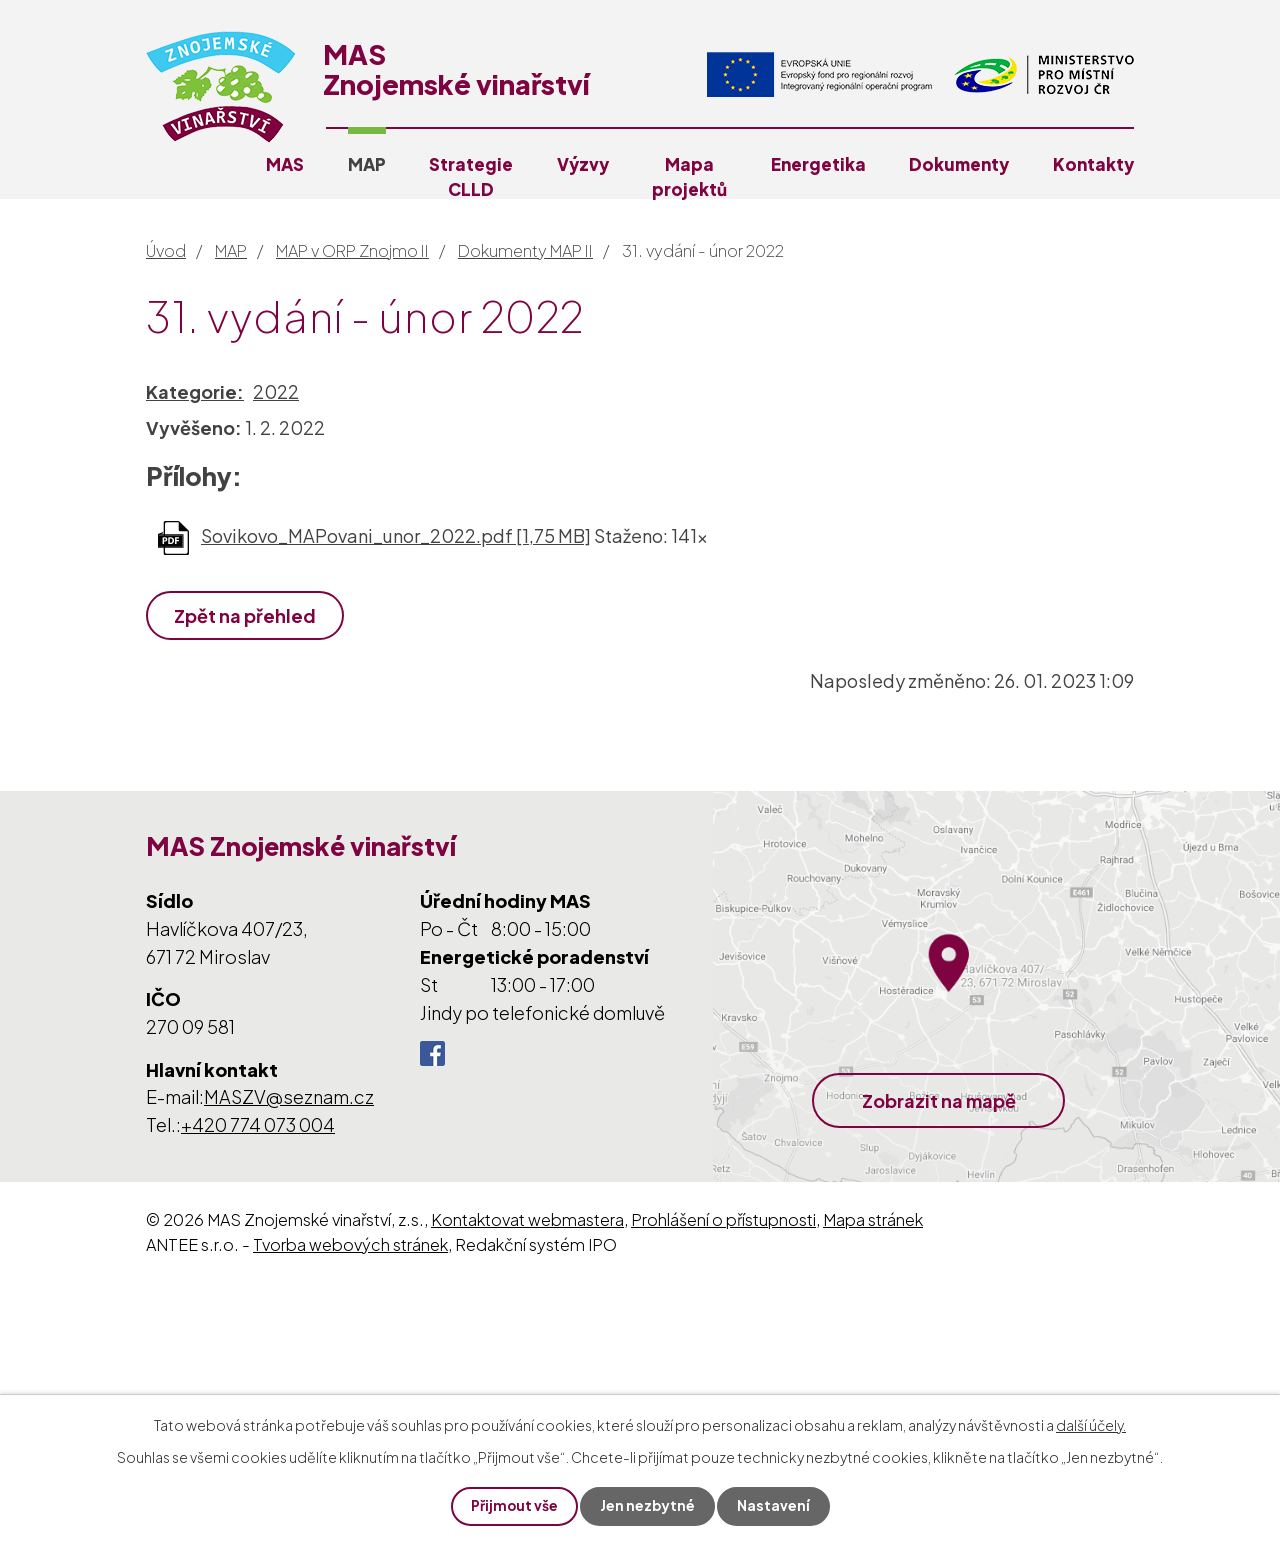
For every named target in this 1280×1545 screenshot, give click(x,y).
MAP (367, 164)
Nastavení (774, 1506)
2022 (276, 391)
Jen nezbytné (648, 1506)
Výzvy (583, 164)
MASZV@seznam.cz (289, 1096)
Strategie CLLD (471, 176)
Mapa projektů (689, 176)
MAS (285, 164)
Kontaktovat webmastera (527, 1219)
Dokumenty (959, 164)
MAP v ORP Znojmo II (352, 250)
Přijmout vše (514, 1506)
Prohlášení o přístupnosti (723, 1219)
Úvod (166, 250)
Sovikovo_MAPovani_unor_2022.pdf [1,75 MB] (396, 535)
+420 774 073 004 (258, 1124)
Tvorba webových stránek (350, 1244)
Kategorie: (195, 391)
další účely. (1091, 1424)
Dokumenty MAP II (525, 250)
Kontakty (1093, 164)
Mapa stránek (873, 1219)
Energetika (818, 164)
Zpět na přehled (246, 615)
